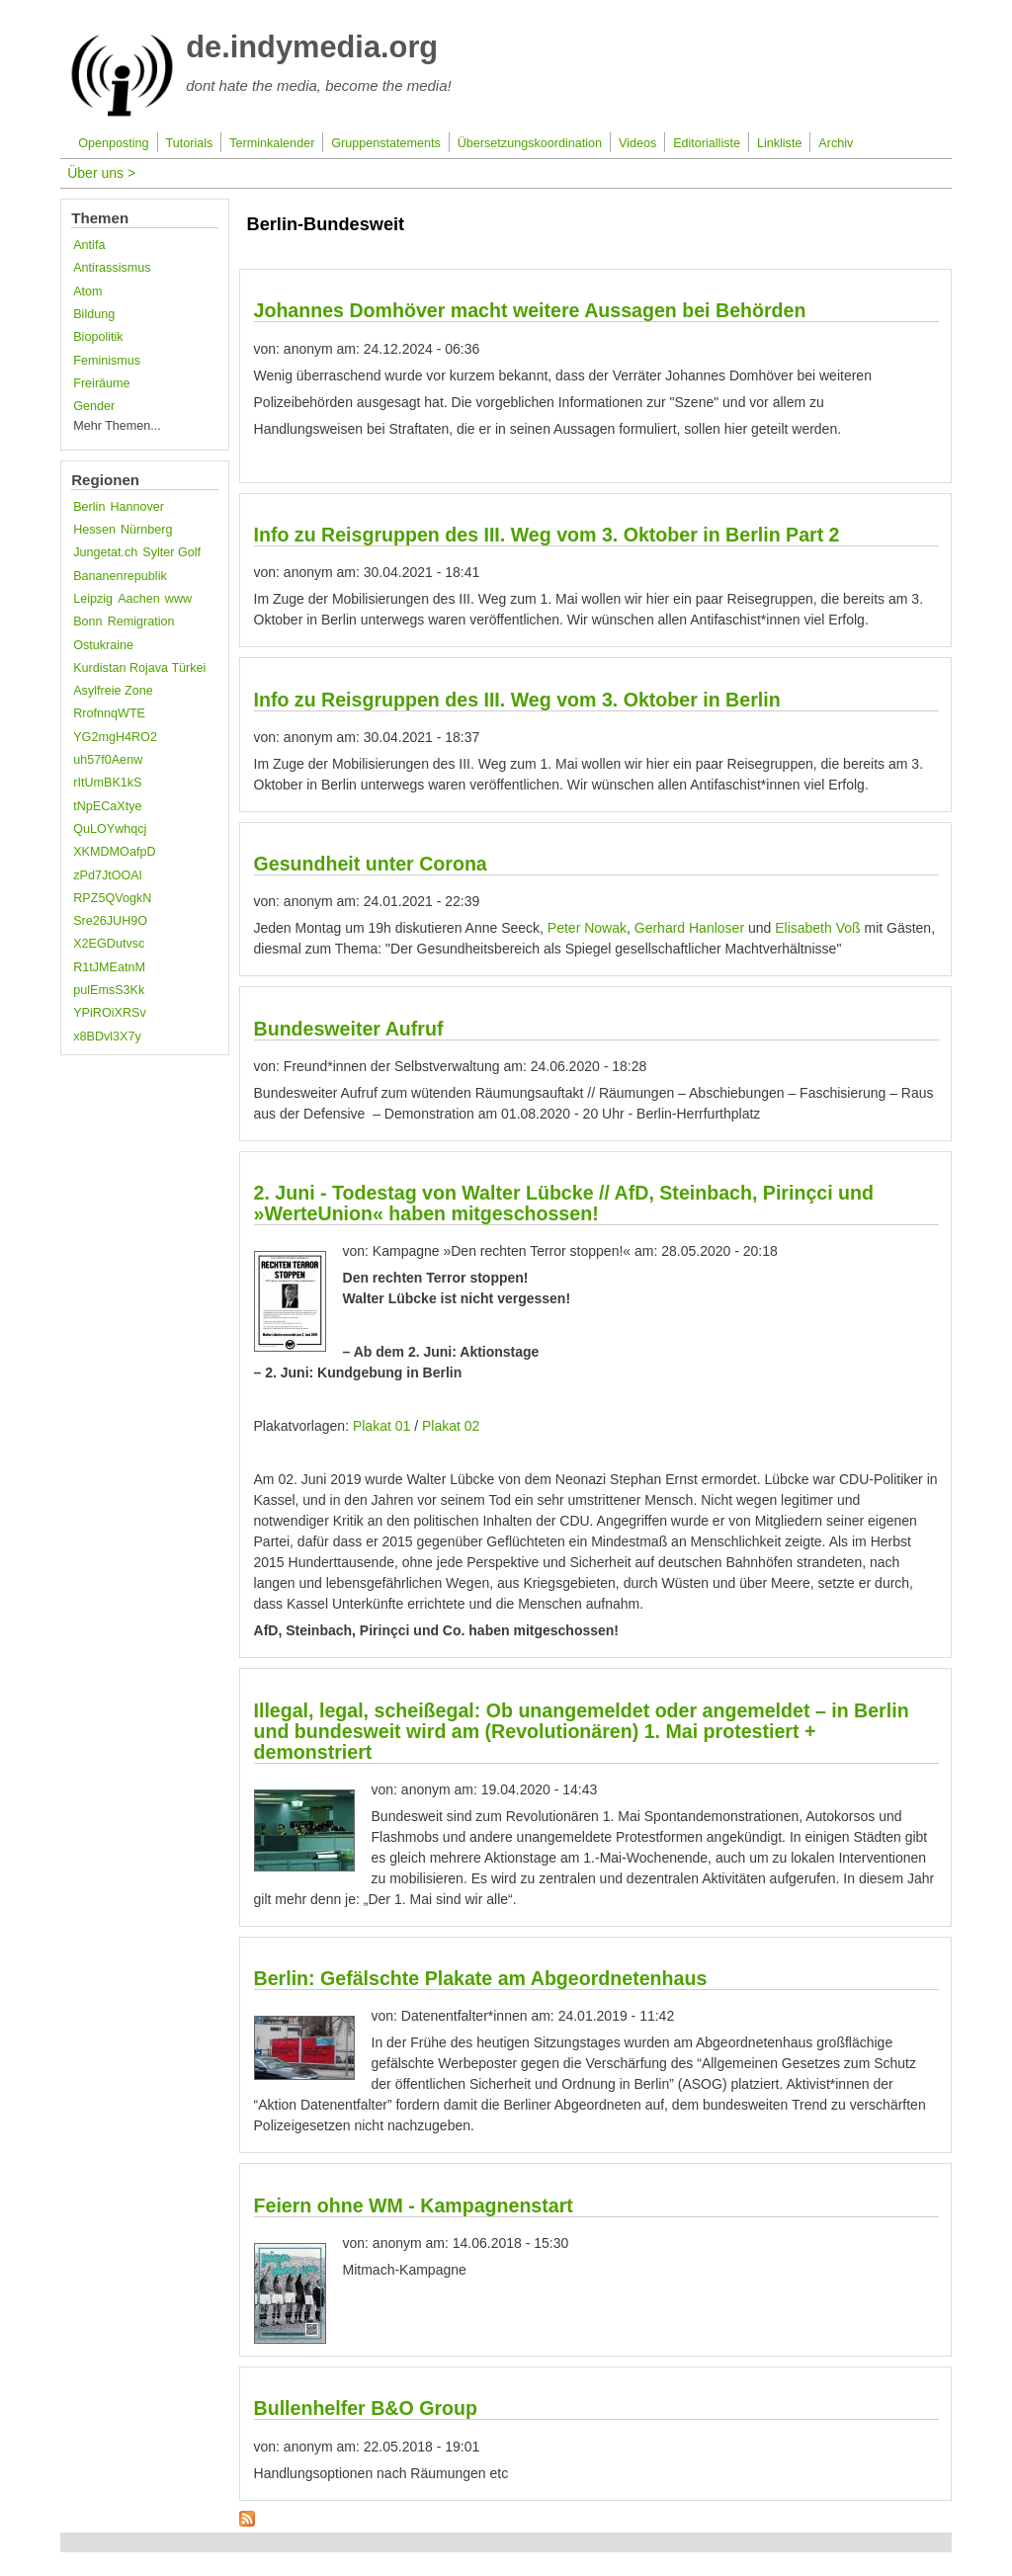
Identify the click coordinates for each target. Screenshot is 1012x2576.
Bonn (87, 621)
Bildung (94, 314)
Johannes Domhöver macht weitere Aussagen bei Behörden (530, 310)
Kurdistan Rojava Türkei (139, 668)
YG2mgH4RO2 (115, 737)
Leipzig (93, 599)
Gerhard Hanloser (687, 928)
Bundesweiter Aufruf (349, 1028)
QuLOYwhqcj (109, 829)
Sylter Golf (171, 552)
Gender (94, 406)
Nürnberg (147, 530)
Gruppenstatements (386, 143)
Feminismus (106, 361)
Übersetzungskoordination (530, 143)
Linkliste (779, 143)
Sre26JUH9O (110, 921)
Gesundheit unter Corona (370, 863)
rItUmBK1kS (107, 782)
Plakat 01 (381, 1426)
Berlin (89, 507)
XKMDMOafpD (114, 852)
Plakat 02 (450, 1426)
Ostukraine (103, 645)
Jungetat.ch (105, 552)
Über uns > (101, 173)
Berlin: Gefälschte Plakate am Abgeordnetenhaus (481, 1978)
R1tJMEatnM (109, 967)
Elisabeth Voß (817, 928)
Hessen (94, 530)
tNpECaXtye (107, 806)
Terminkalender (271, 143)
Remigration (141, 621)
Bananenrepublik (120, 576)
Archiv (835, 143)
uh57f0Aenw (107, 760)
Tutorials (189, 143)
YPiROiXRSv (109, 1013)
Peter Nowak (587, 928)
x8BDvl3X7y (107, 1036)
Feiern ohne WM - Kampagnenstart (413, 2205)
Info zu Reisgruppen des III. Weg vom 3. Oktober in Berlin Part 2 (547, 534)
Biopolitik (98, 337)
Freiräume (101, 383)
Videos (637, 143)
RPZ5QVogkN (112, 898)
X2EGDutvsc (108, 944)
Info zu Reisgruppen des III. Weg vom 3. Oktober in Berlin (517, 699)
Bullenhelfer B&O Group (365, 2408)
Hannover (137, 507)
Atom (87, 291)
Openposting (113, 143)
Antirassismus (111, 268)
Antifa (89, 245)
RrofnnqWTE (109, 713)
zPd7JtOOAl (107, 875)
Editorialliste (706, 143)
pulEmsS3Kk (108, 990)
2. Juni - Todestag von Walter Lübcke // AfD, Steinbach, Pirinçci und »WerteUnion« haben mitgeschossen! (564, 1203)
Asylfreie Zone (113, 691)
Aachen (139, 599)
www (178, 599)
